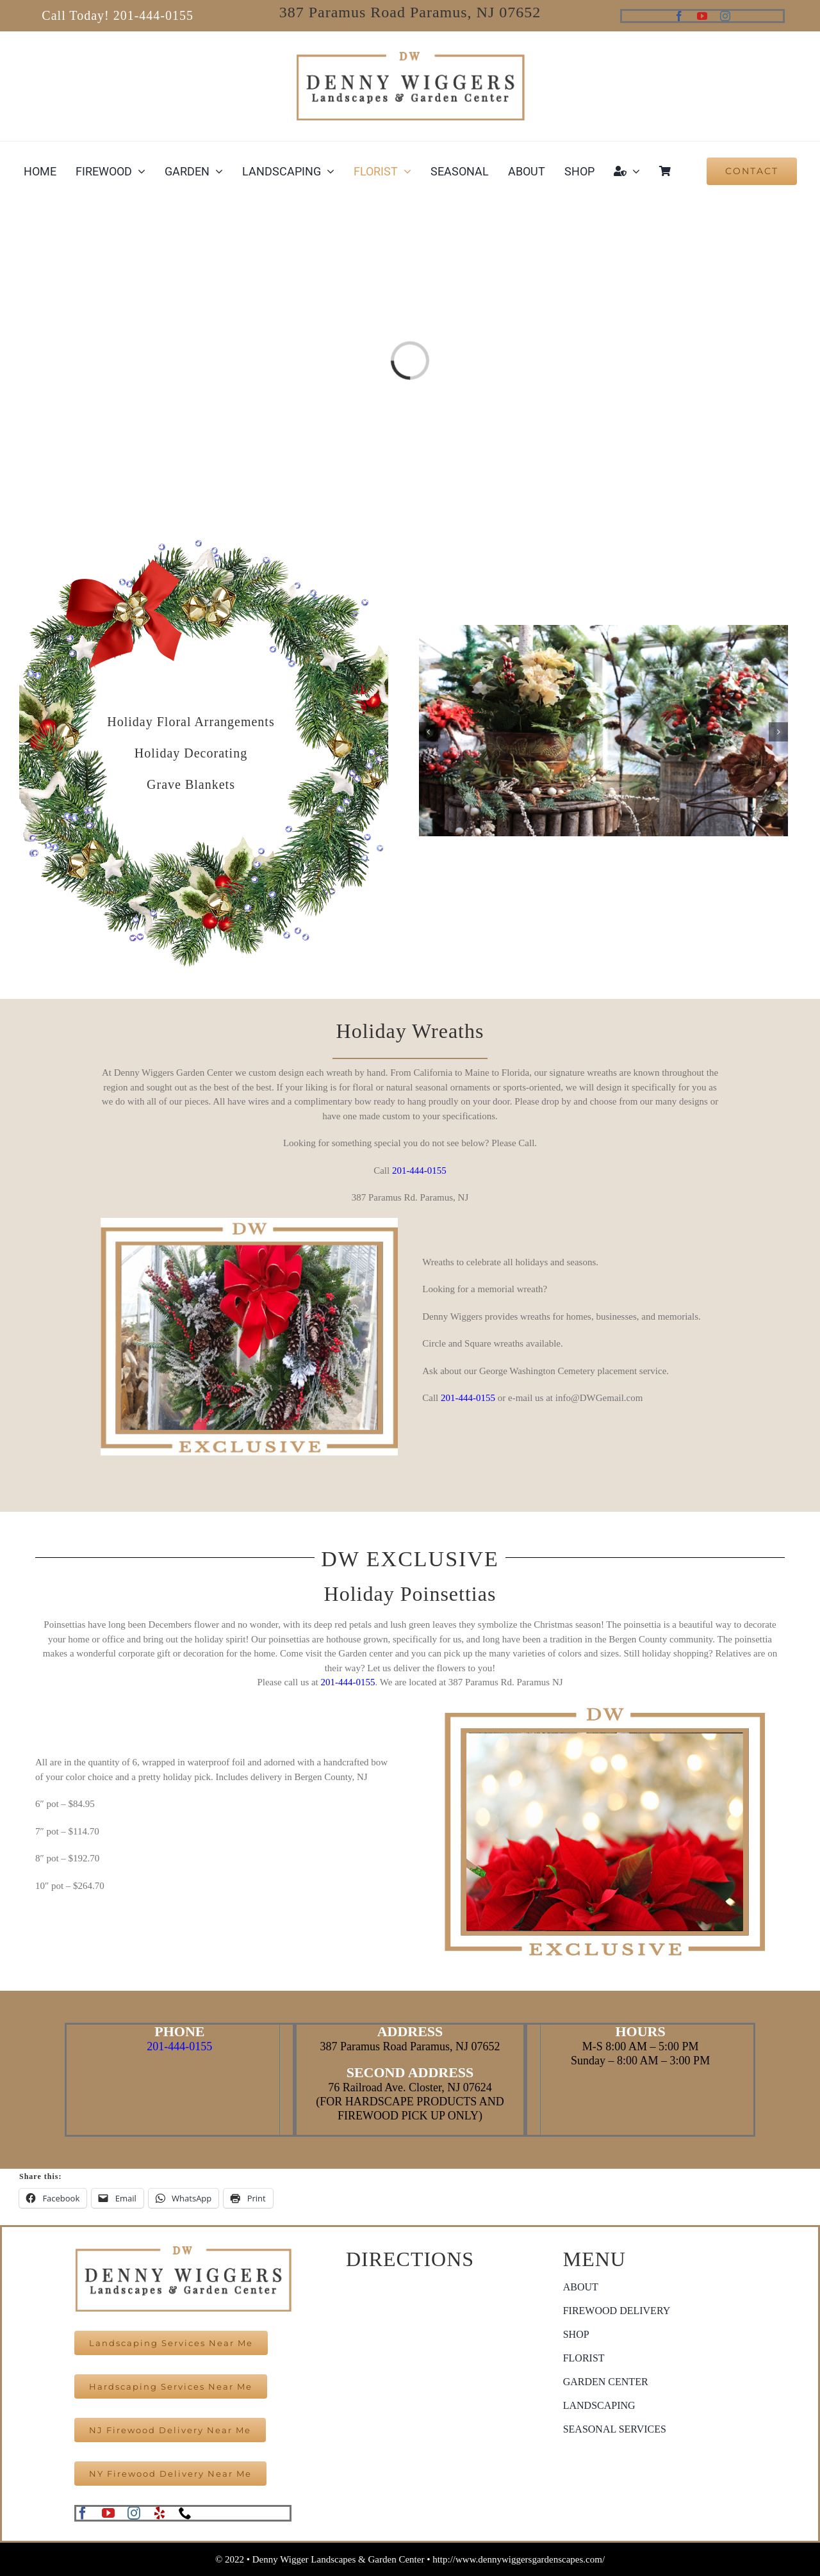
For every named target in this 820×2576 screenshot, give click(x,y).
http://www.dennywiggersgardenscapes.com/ (518, 2559)
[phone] (185, 2513)
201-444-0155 (419, 1170)
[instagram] (725, 16)
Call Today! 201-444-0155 (117, 15)
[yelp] (159, 2513)
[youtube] (702, 16)
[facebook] (679, 16)
